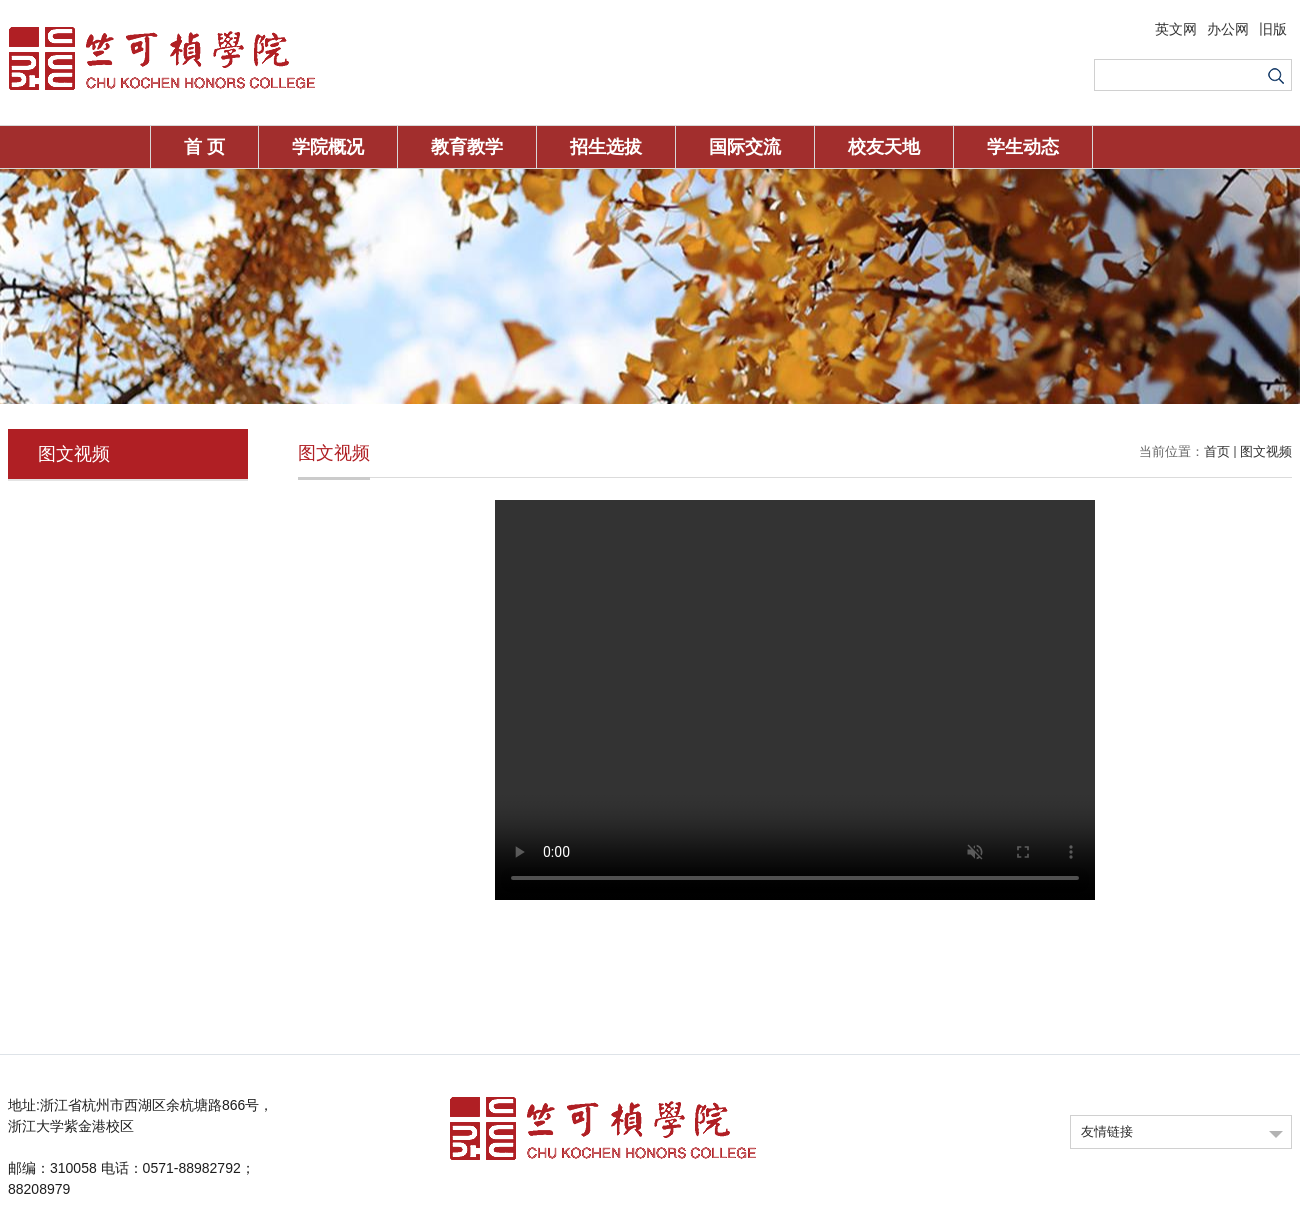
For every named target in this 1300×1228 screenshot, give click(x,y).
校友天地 (884, 147)
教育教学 (467, 147)
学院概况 (328, 147)
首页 (1217, 451)
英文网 (1176, 29)
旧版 (1273, 29)
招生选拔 (606, 147)
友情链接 (1107, 1131)
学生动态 (1023, 147)
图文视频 (1266, 451)
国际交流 (745, 147)
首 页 (204, 147)
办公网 (1228, 29)
